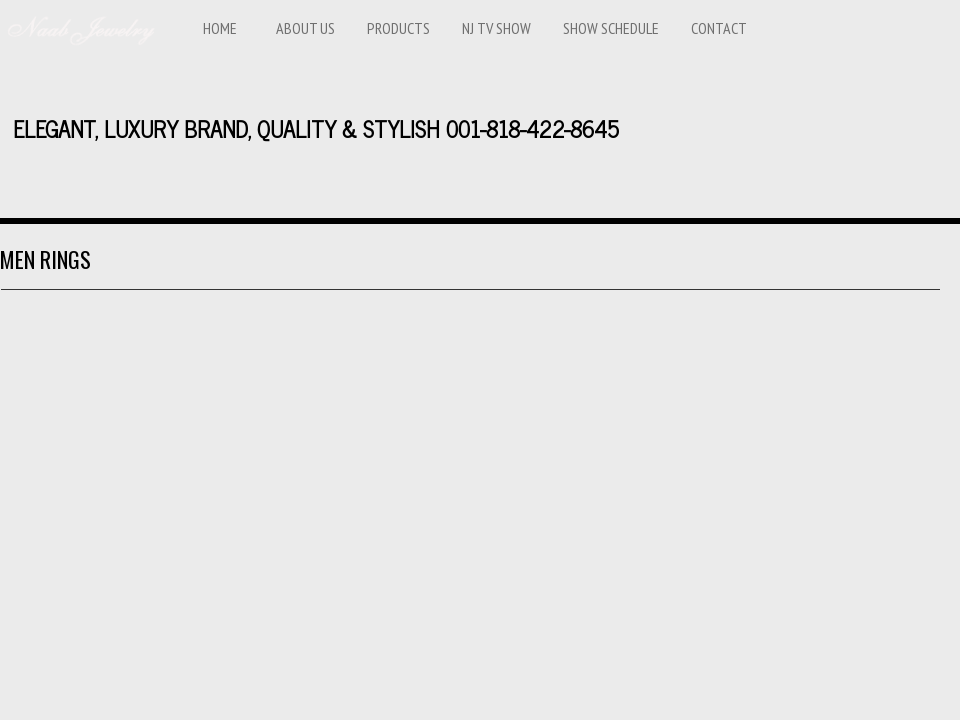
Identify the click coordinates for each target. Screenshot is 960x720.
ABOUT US (305, 28)
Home (220, 28)
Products (398, 28)
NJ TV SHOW (496, 28)
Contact (719, 28)
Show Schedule (611, 28)
